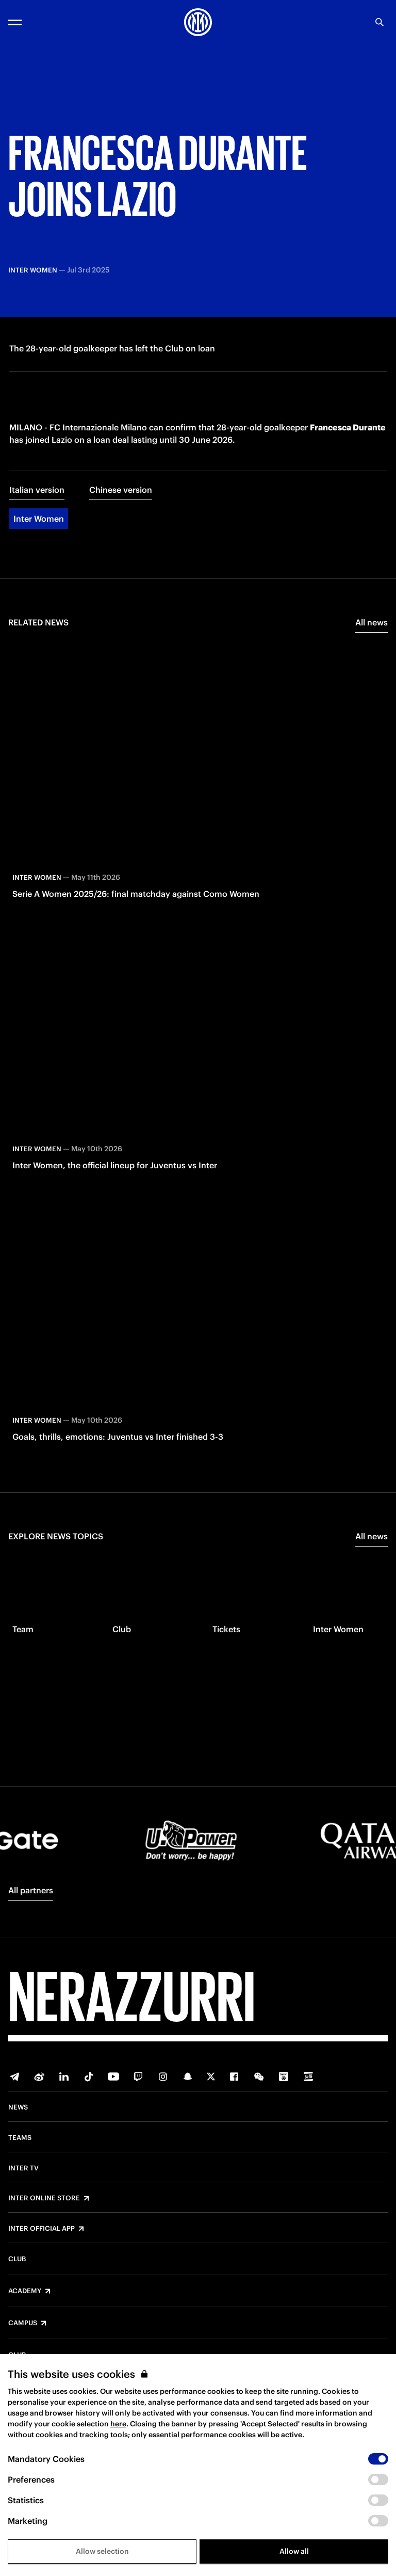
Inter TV (23, 2168)
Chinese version (120, 497)
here (118, 2423)
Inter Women (38, 526)
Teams (19, 2138)
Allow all (294, 2551)
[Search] (379, 22)
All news (371, 630)
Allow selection (102, 2551)
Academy (24, 2291)
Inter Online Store (44, 2198)
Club (17, 2259)
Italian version (36, 497)
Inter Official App (41, 2229)
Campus (22, 2323)
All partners (30, 1890)
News (18, 2107)
